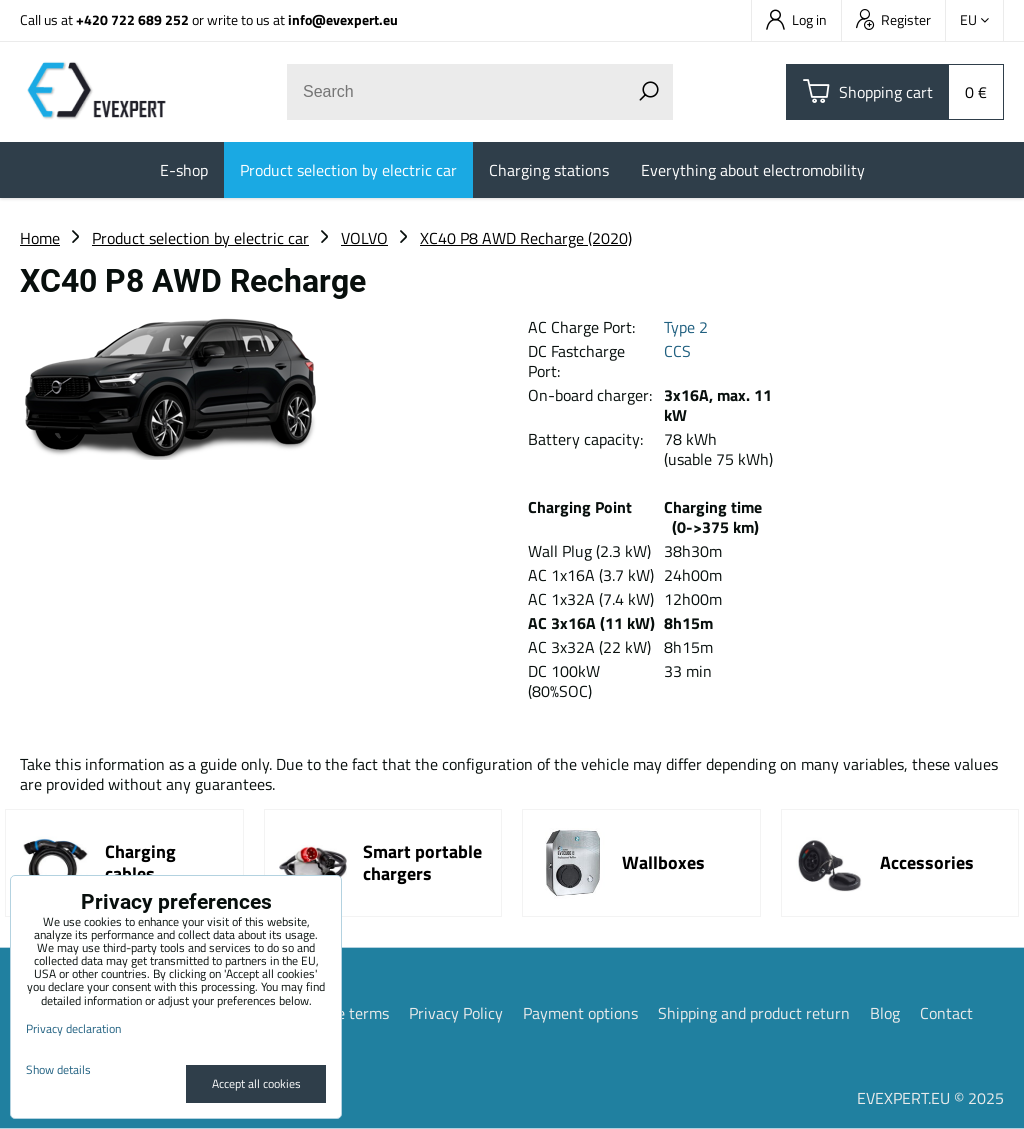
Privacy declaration (73, 1028)
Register (893, 19)
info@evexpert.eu (343, 19)
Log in (796, 19)
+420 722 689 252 (132, 19)
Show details (58, 1069)
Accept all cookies (256, 1083)
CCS (677, 351)
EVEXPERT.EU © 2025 (930, 1098)
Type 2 (688, 327)
